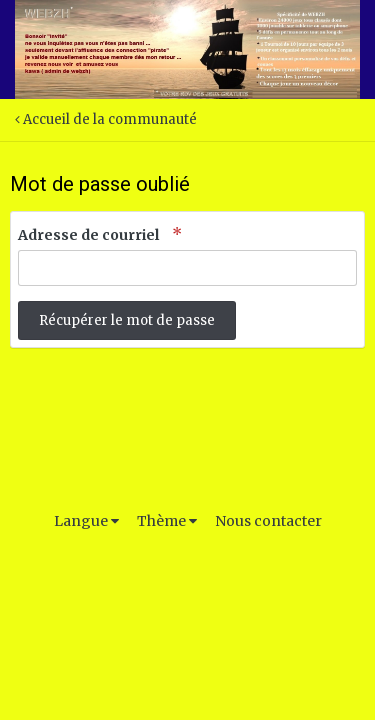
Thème (167, 521)
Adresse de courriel (90, 235)
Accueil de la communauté (106, 119)
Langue (86, 521)
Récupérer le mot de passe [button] (127, 320)
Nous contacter (268, 521)
